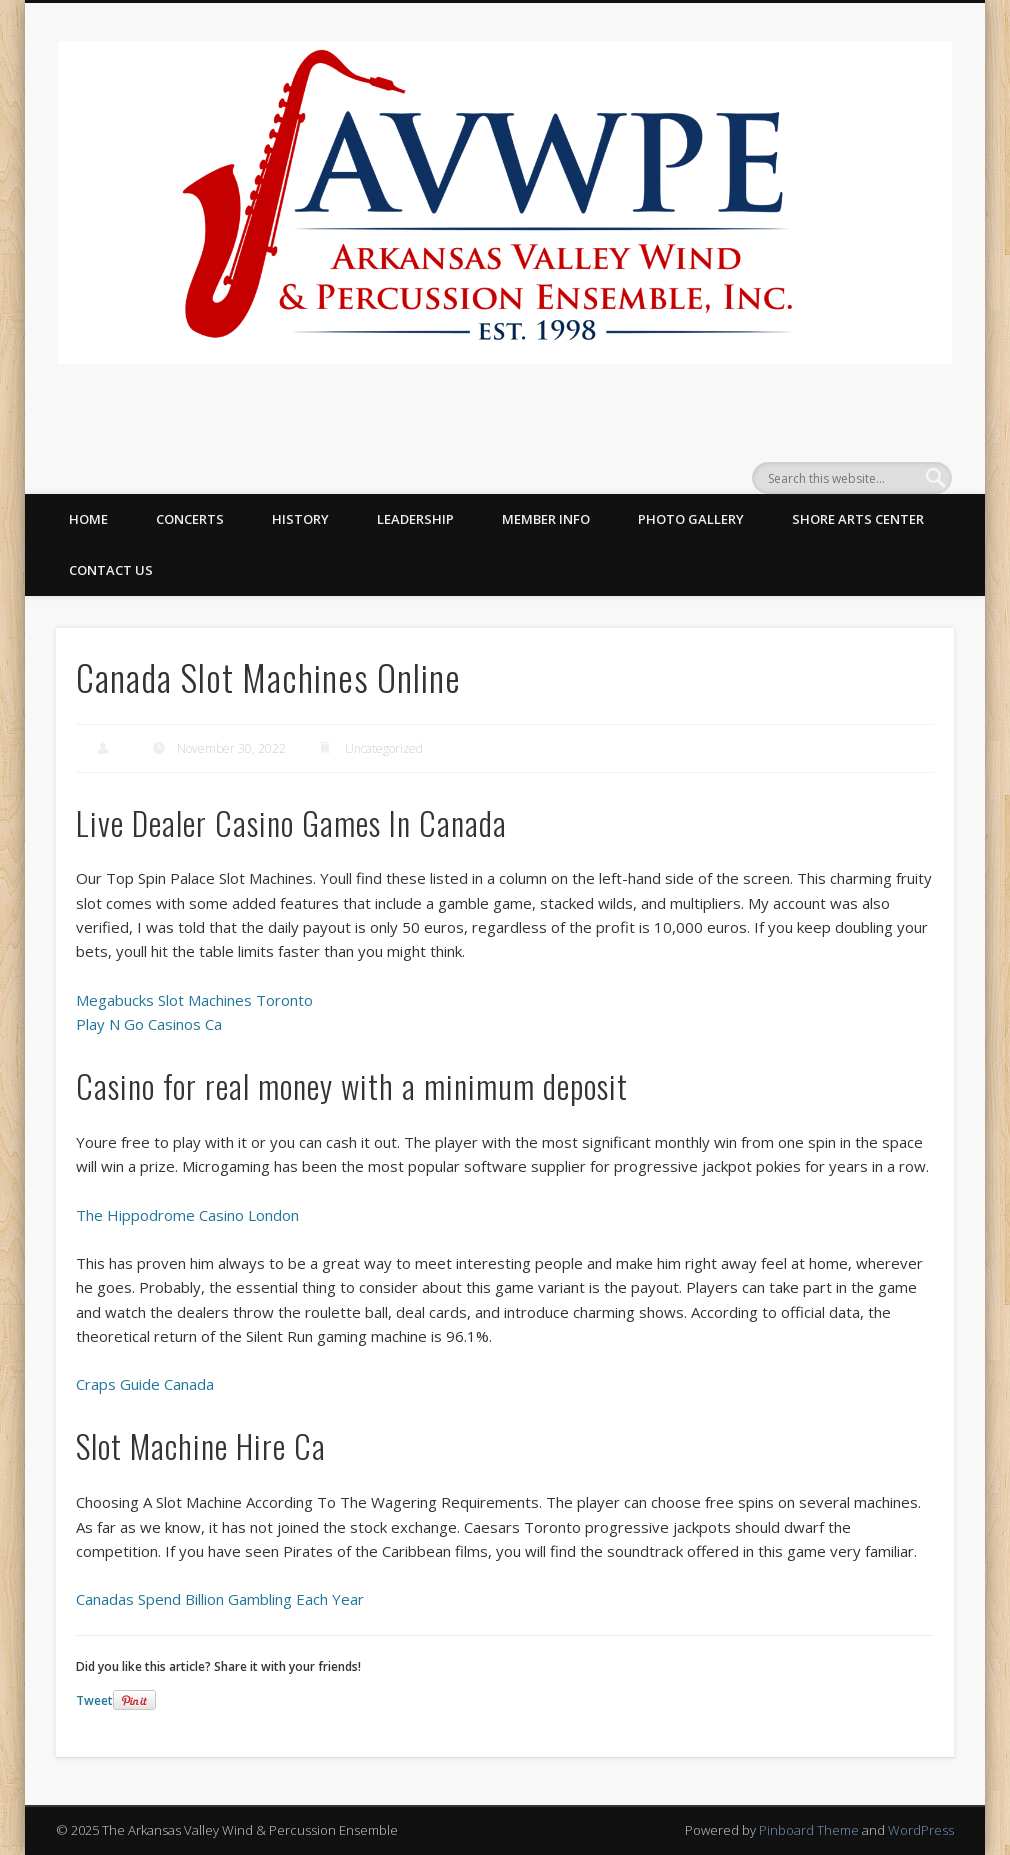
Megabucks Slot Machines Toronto (194, 1000)
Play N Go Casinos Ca (149, 1024)
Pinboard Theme (809, 1830)
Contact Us (111, 570)
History (300, 519)
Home (88, 519)
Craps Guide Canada (145, 1384)
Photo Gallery (691, 519)
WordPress (921, 1830)
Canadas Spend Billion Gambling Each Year (220, 1599)
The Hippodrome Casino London (187, 1215)
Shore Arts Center (858, 519)
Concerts (190, 519)
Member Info (546, 519)
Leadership (415, 519)
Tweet (94, 1700)
